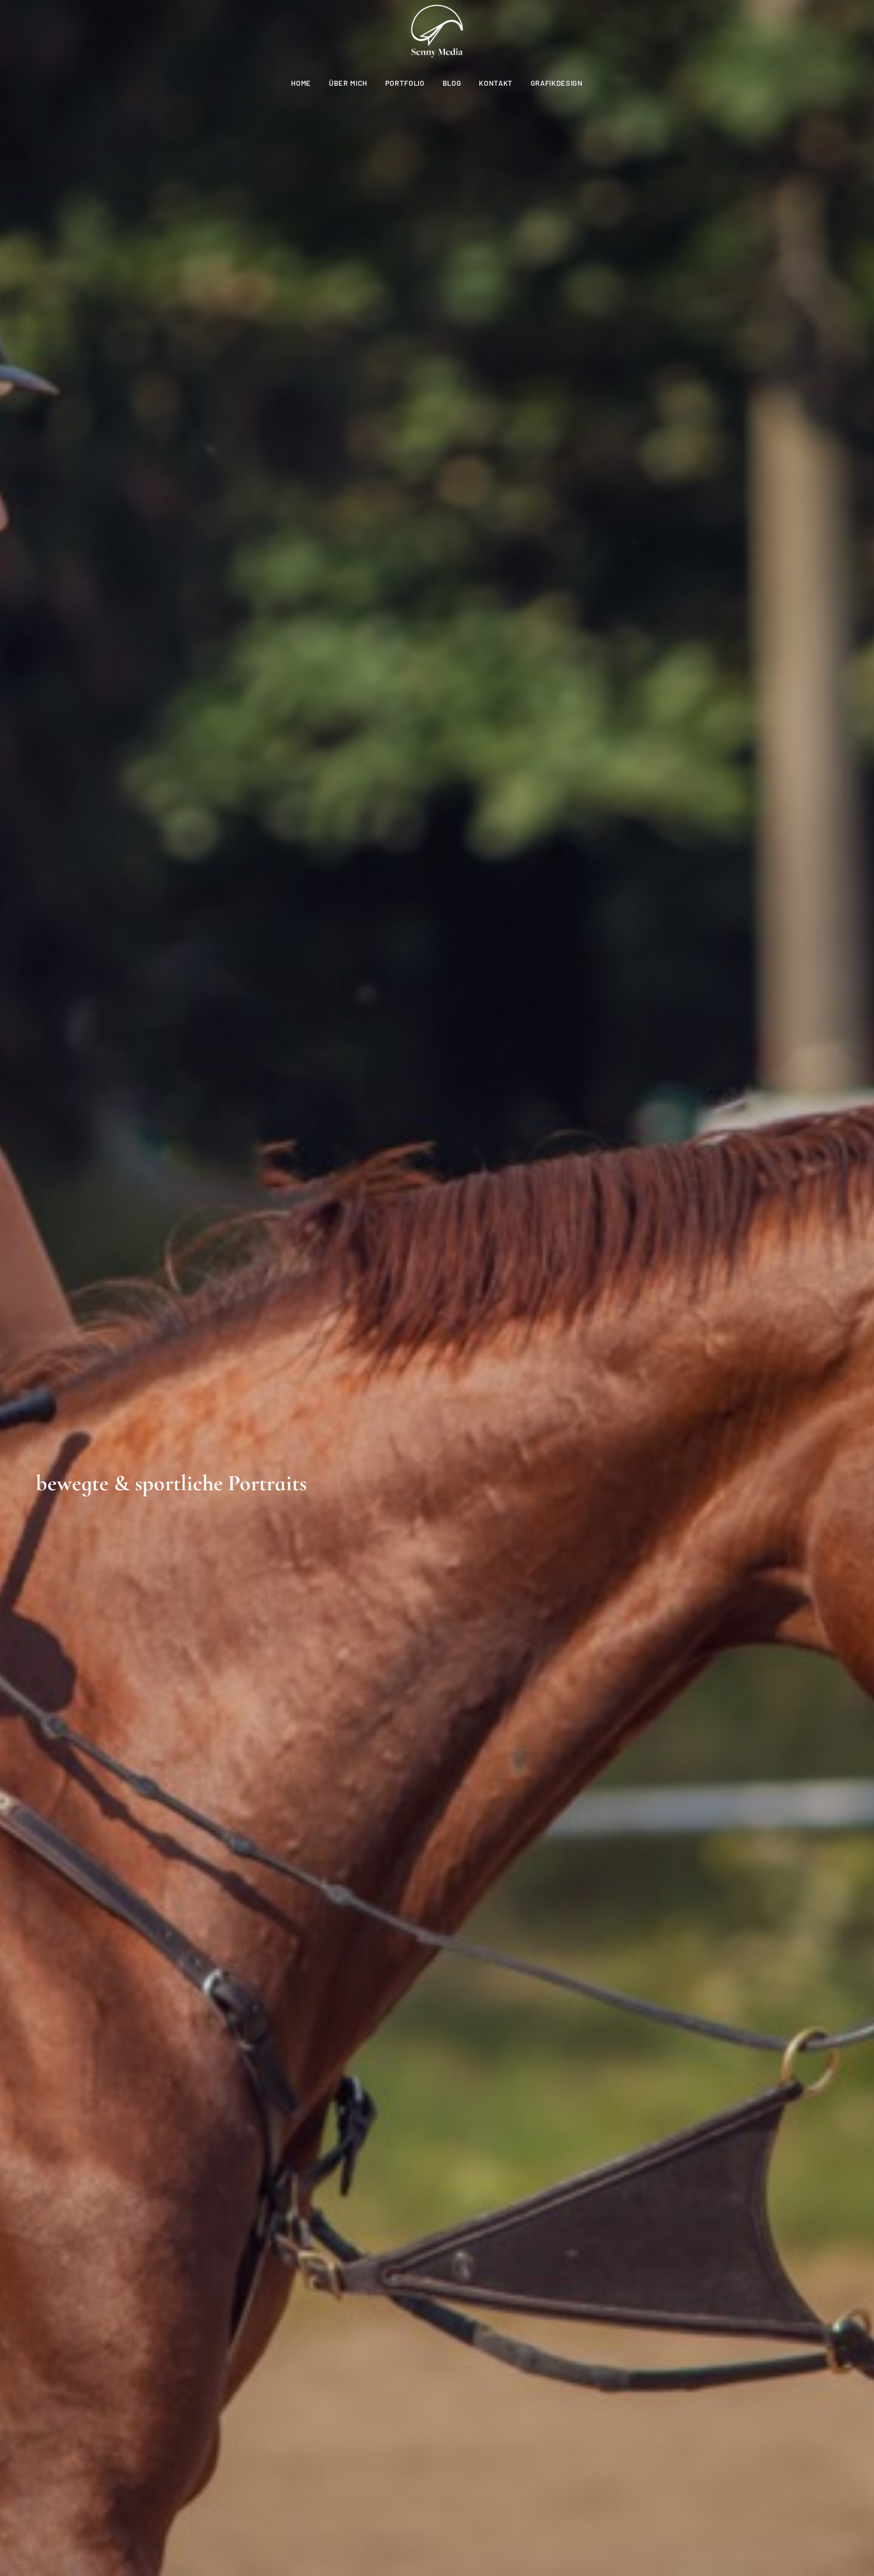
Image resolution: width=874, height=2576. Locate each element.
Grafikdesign (557, 83)
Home (301, 83)
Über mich (348, 83)
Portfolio (405, 83)
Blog (452, 83)
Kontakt (496, 83)
